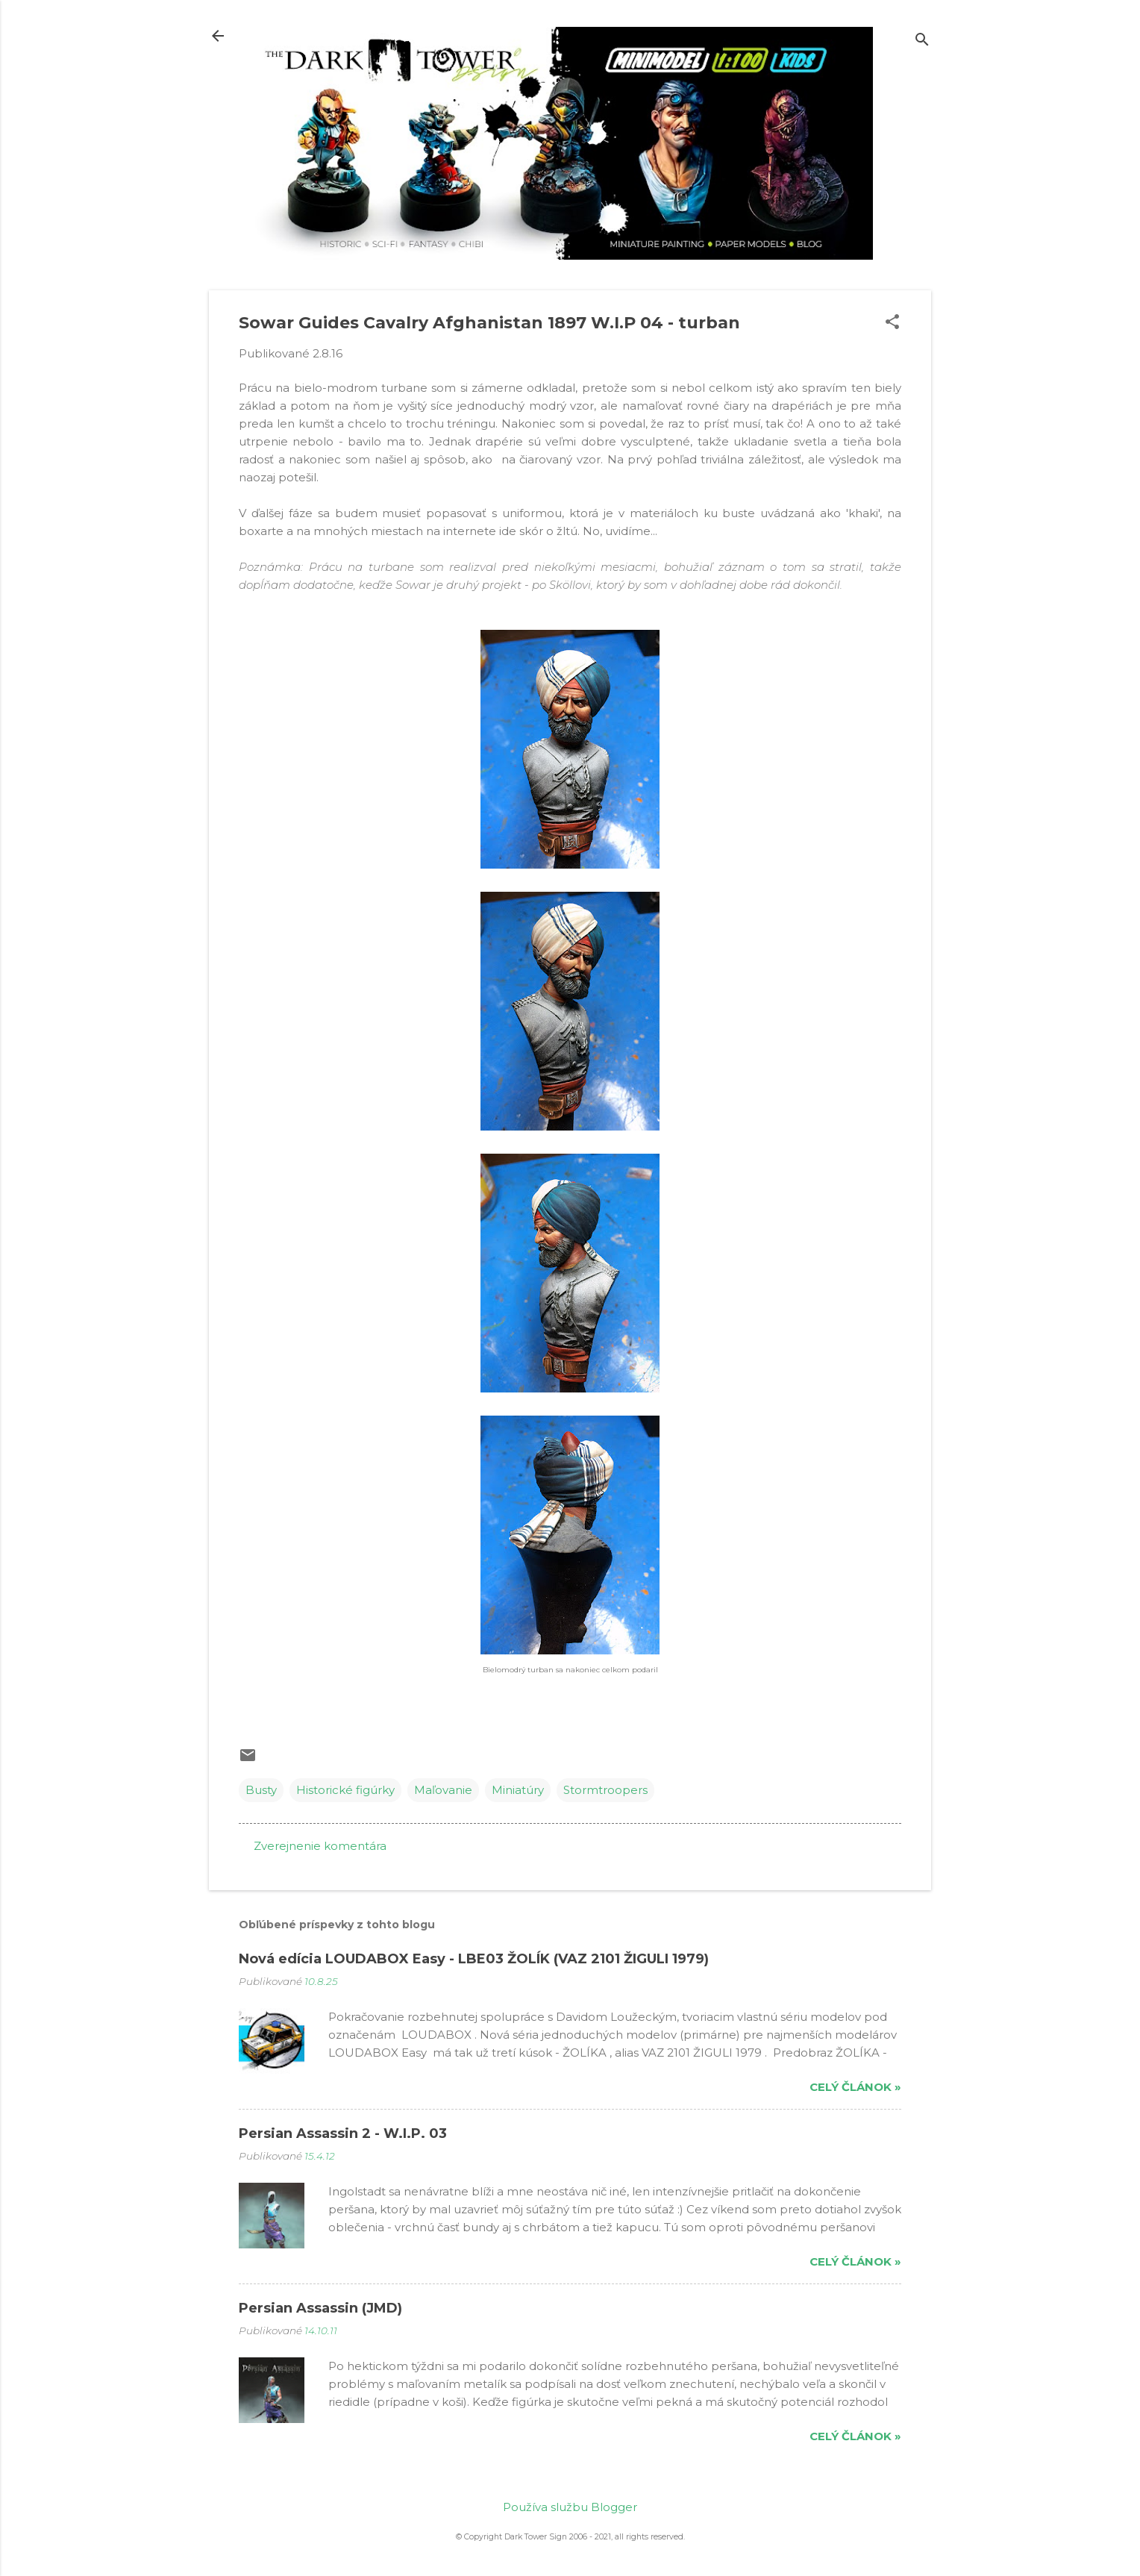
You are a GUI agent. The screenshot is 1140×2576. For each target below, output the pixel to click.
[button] (892, 323)
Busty (261, 1790)
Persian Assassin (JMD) (320, 2308)
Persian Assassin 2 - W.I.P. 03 (343, 2133)
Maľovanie (443, 1790)
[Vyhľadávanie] (922, 40)
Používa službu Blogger (570, 2507)
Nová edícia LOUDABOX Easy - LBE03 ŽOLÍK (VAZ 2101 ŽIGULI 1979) (474, 1959)
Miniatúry (518, 1790)
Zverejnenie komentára (320, 1846)
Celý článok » (855, 2087)
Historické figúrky (345, 1790)
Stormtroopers (605, 1790)
